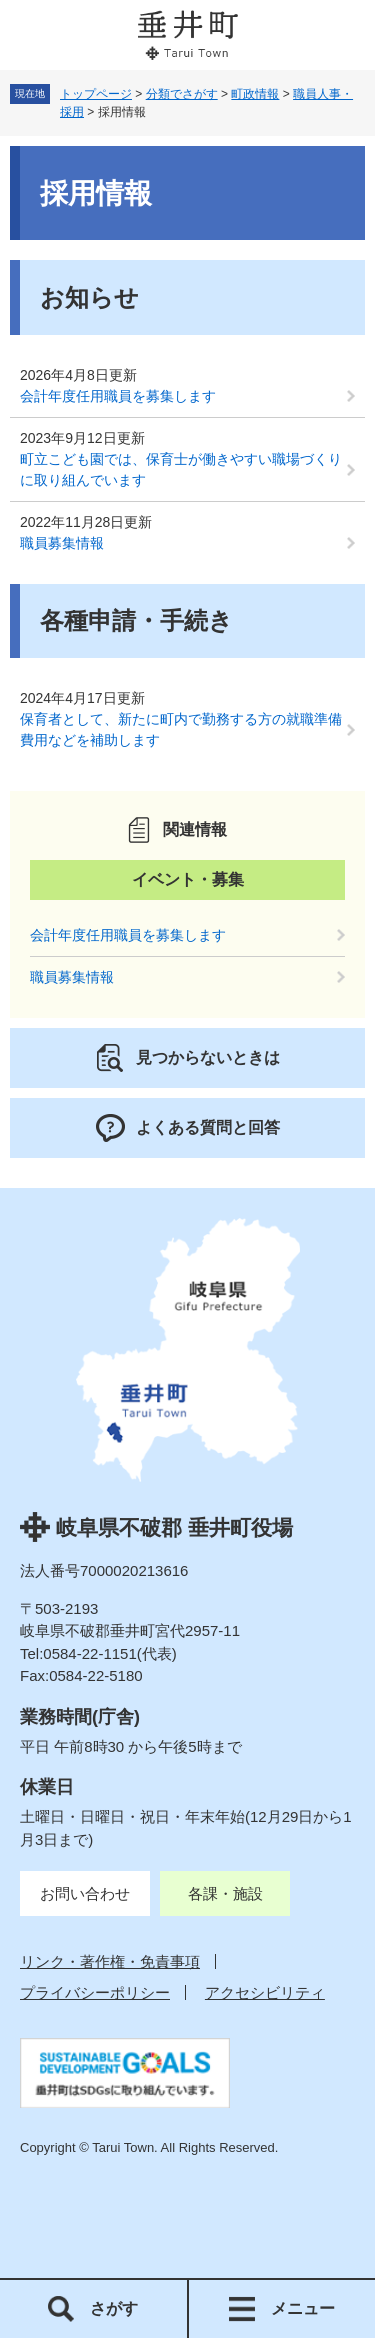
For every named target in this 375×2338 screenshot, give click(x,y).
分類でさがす (182, 94)
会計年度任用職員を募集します (118, 396)
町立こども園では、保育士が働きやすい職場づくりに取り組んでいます (181, 469)
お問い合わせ (85, 1893)
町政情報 (255, 94)
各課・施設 (225, 1893)
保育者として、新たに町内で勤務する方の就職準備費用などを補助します (181, 729)
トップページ (96, 94)
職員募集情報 (62, 543)
